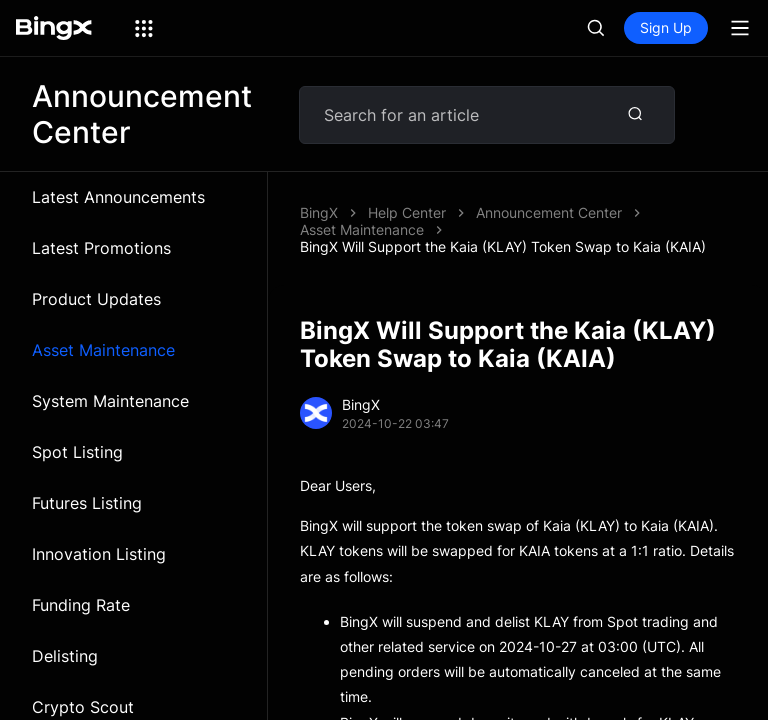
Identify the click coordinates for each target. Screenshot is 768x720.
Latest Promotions (101, 248)
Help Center (407, 212)
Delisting (65, 656)
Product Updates (96, 299)
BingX (319, 212)
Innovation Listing (99, 554)
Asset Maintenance (103, 350)
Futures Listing (87, 503)
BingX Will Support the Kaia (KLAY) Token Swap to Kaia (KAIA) (503, 246)
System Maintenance (110, 401)
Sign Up (666, 27)
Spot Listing (77, 452)
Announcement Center (549, 212)
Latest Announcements (118, 197)
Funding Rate (81, 605)
